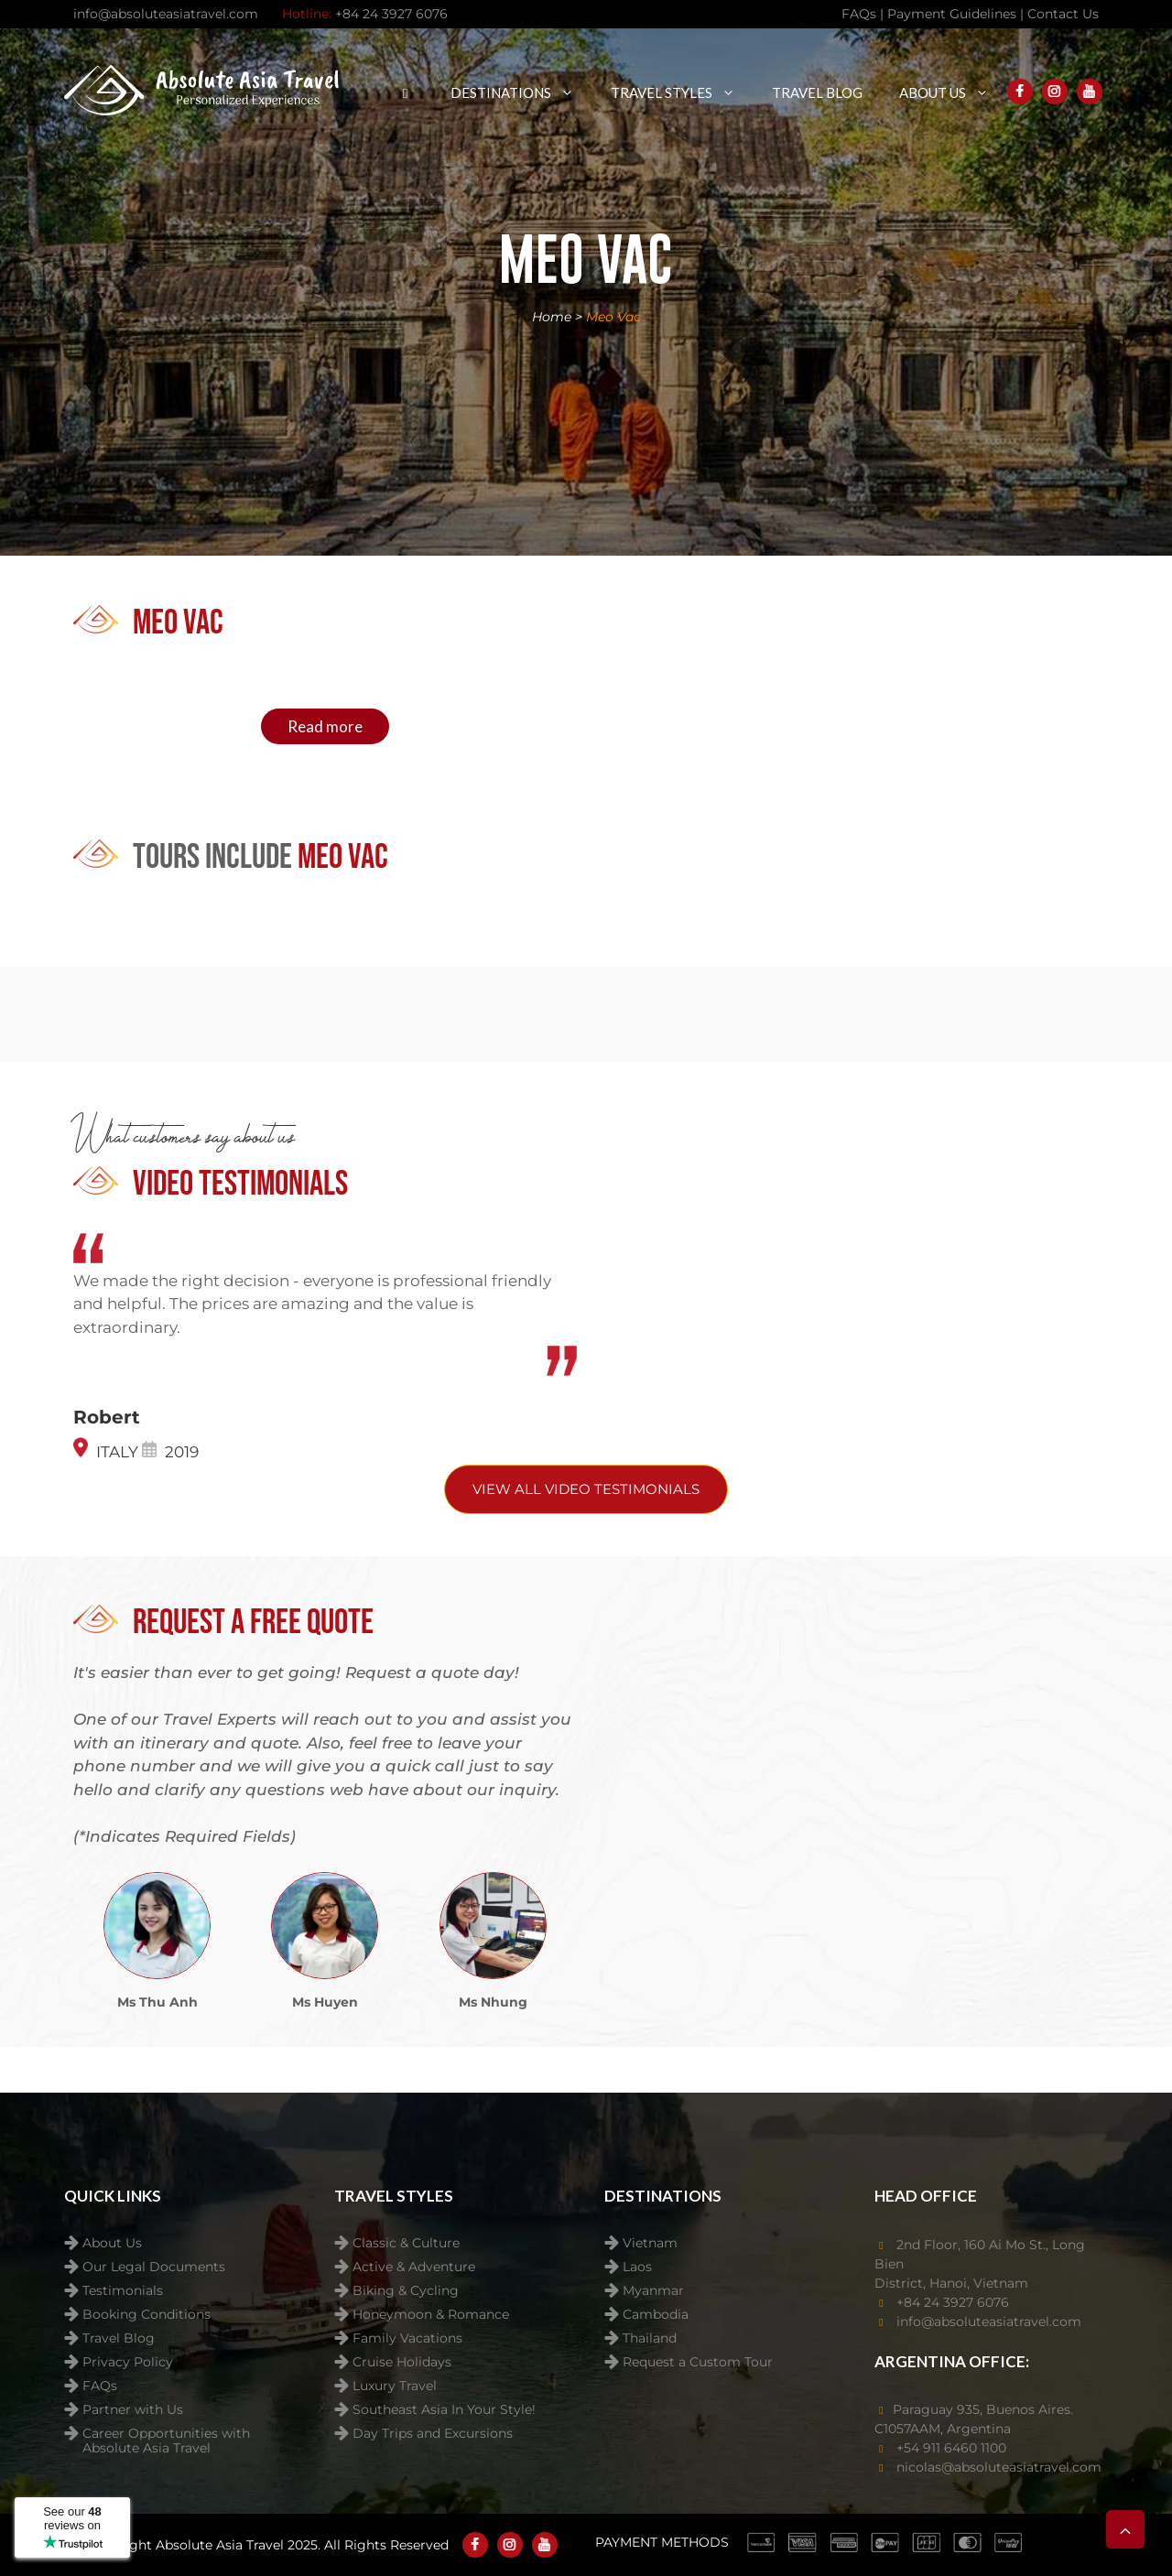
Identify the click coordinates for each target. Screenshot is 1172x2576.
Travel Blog (817, 92)
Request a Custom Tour (698, 2362)
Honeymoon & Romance (431, 2314)
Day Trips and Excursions (433, 2433)
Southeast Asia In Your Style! (444, 2410)
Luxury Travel (395, 2386)
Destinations (521, 92)
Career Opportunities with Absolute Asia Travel (166, 2435)
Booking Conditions (146, 2314)
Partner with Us (132, 2410)
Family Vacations (407, 2338)
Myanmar (653, 2291)
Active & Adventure (414, 2267)
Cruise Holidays (402, 2362)
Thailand (650, 2338)
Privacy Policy (127, 2362)
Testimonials (122, 2291)
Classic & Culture (406, 2243)
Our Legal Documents (153, 2267)
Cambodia (656, 2314)
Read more (325, 726)
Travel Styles (682, 92)
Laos (637, 2267)
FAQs (99, 2386)
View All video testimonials (586, 1489)
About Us (953, 92)
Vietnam (650, 2243)
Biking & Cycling (406, 2291)
